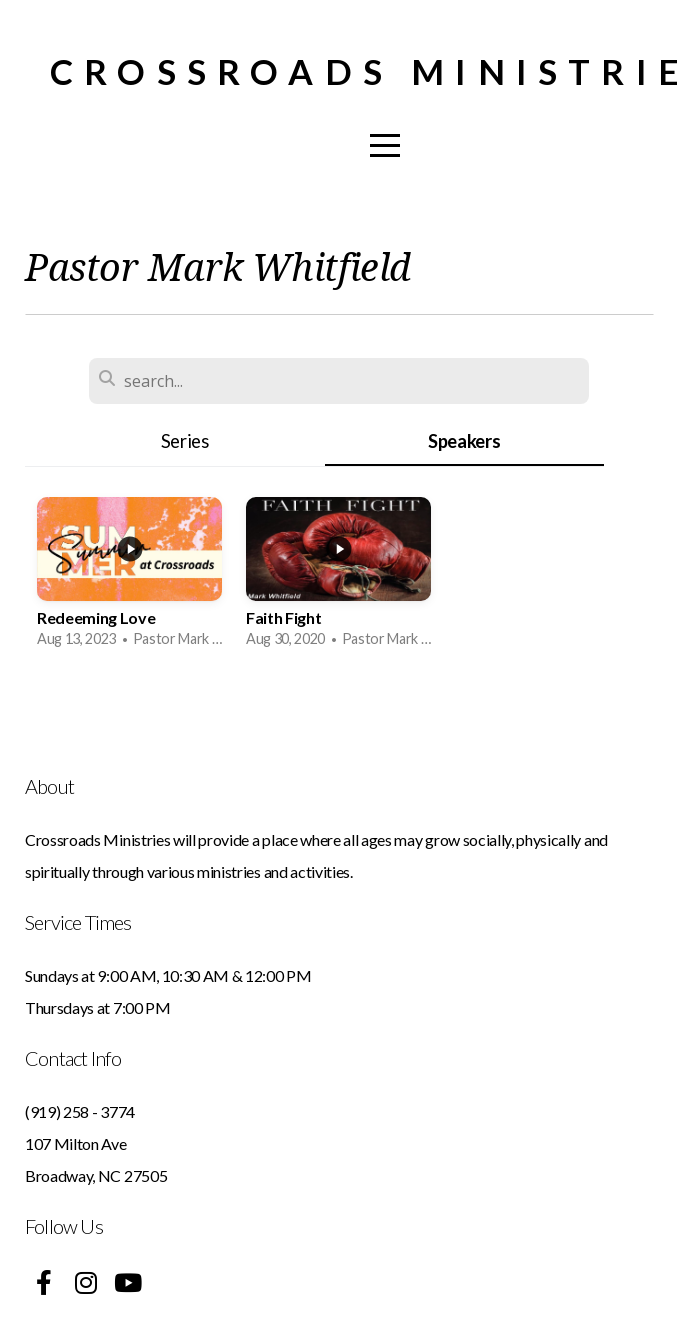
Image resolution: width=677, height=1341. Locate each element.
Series (185, 441)
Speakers (464, 441)
